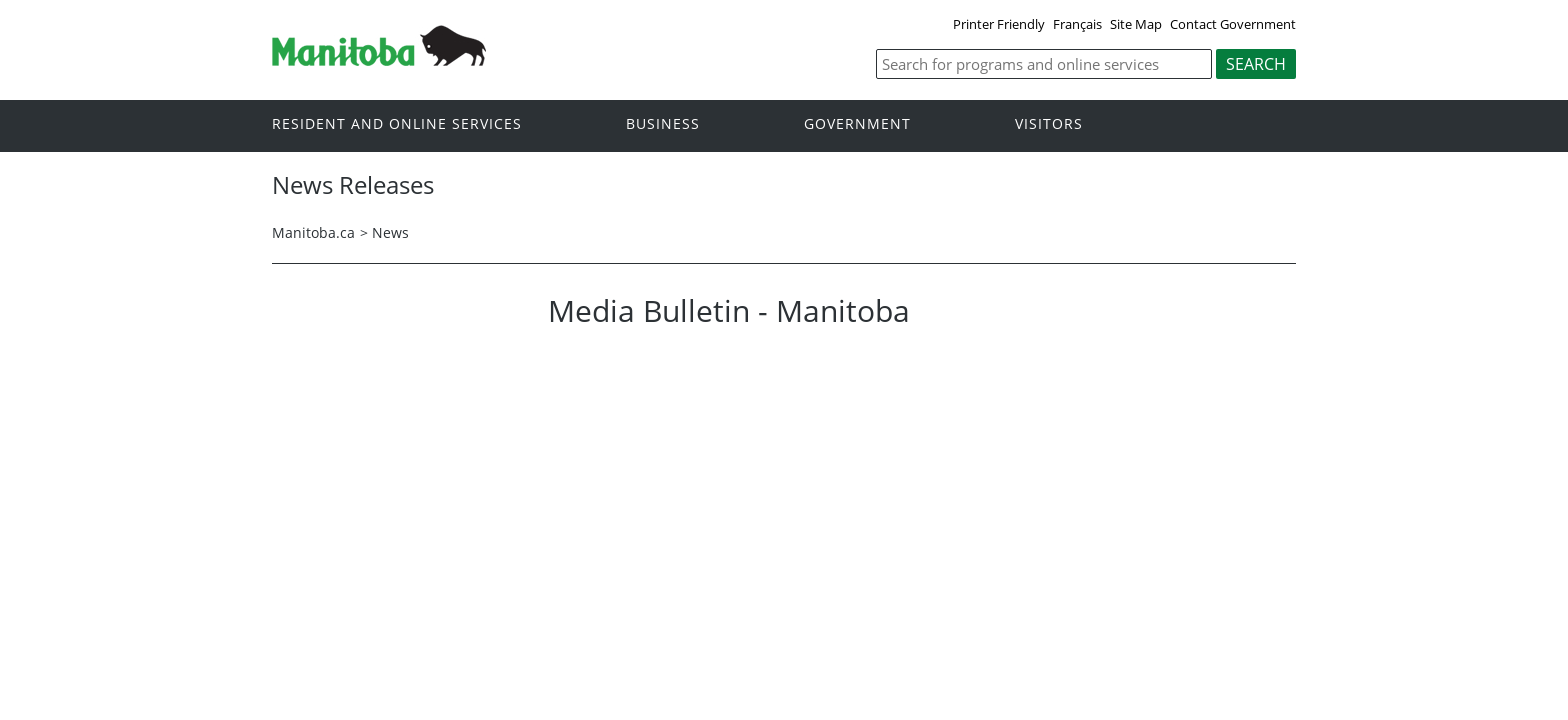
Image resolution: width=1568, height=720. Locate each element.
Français (1077, 24)
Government (857, 124)
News (390, 232)
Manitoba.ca (313, 232)
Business (663, 124)
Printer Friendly (999, 24)
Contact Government (1233, 24)
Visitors (1049, 124)
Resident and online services (397, 124)
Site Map (1136, 24)
